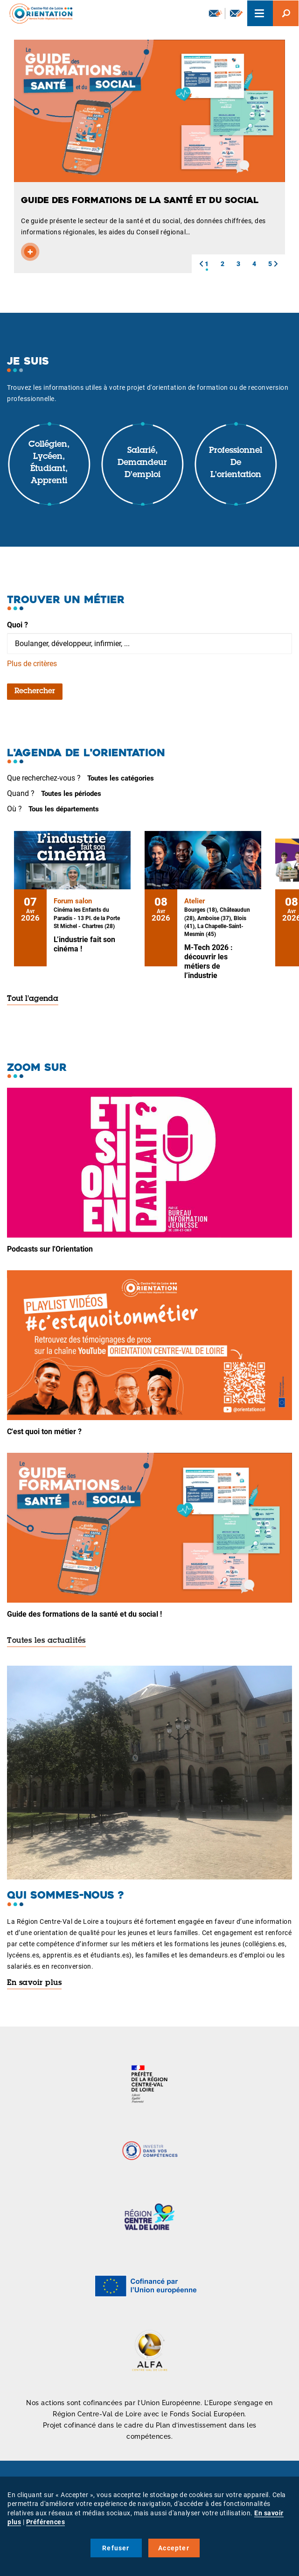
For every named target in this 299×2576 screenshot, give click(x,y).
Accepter (173, 2548)
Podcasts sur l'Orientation (50, 1249)
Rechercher (34, 691)
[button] (201, 263)
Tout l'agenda (32, 999)
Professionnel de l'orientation (235, 463)
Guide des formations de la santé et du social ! (84, 1614)
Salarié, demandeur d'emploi (142, 463)
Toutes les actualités (46, 1641)
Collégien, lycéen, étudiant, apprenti (49, 463)
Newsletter (216, 13)
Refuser (115, 2548)
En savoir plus (34, 1983)
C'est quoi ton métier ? (44, 1431)
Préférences (45, 2522)
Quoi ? (17, 624)
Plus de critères (32, 663)
